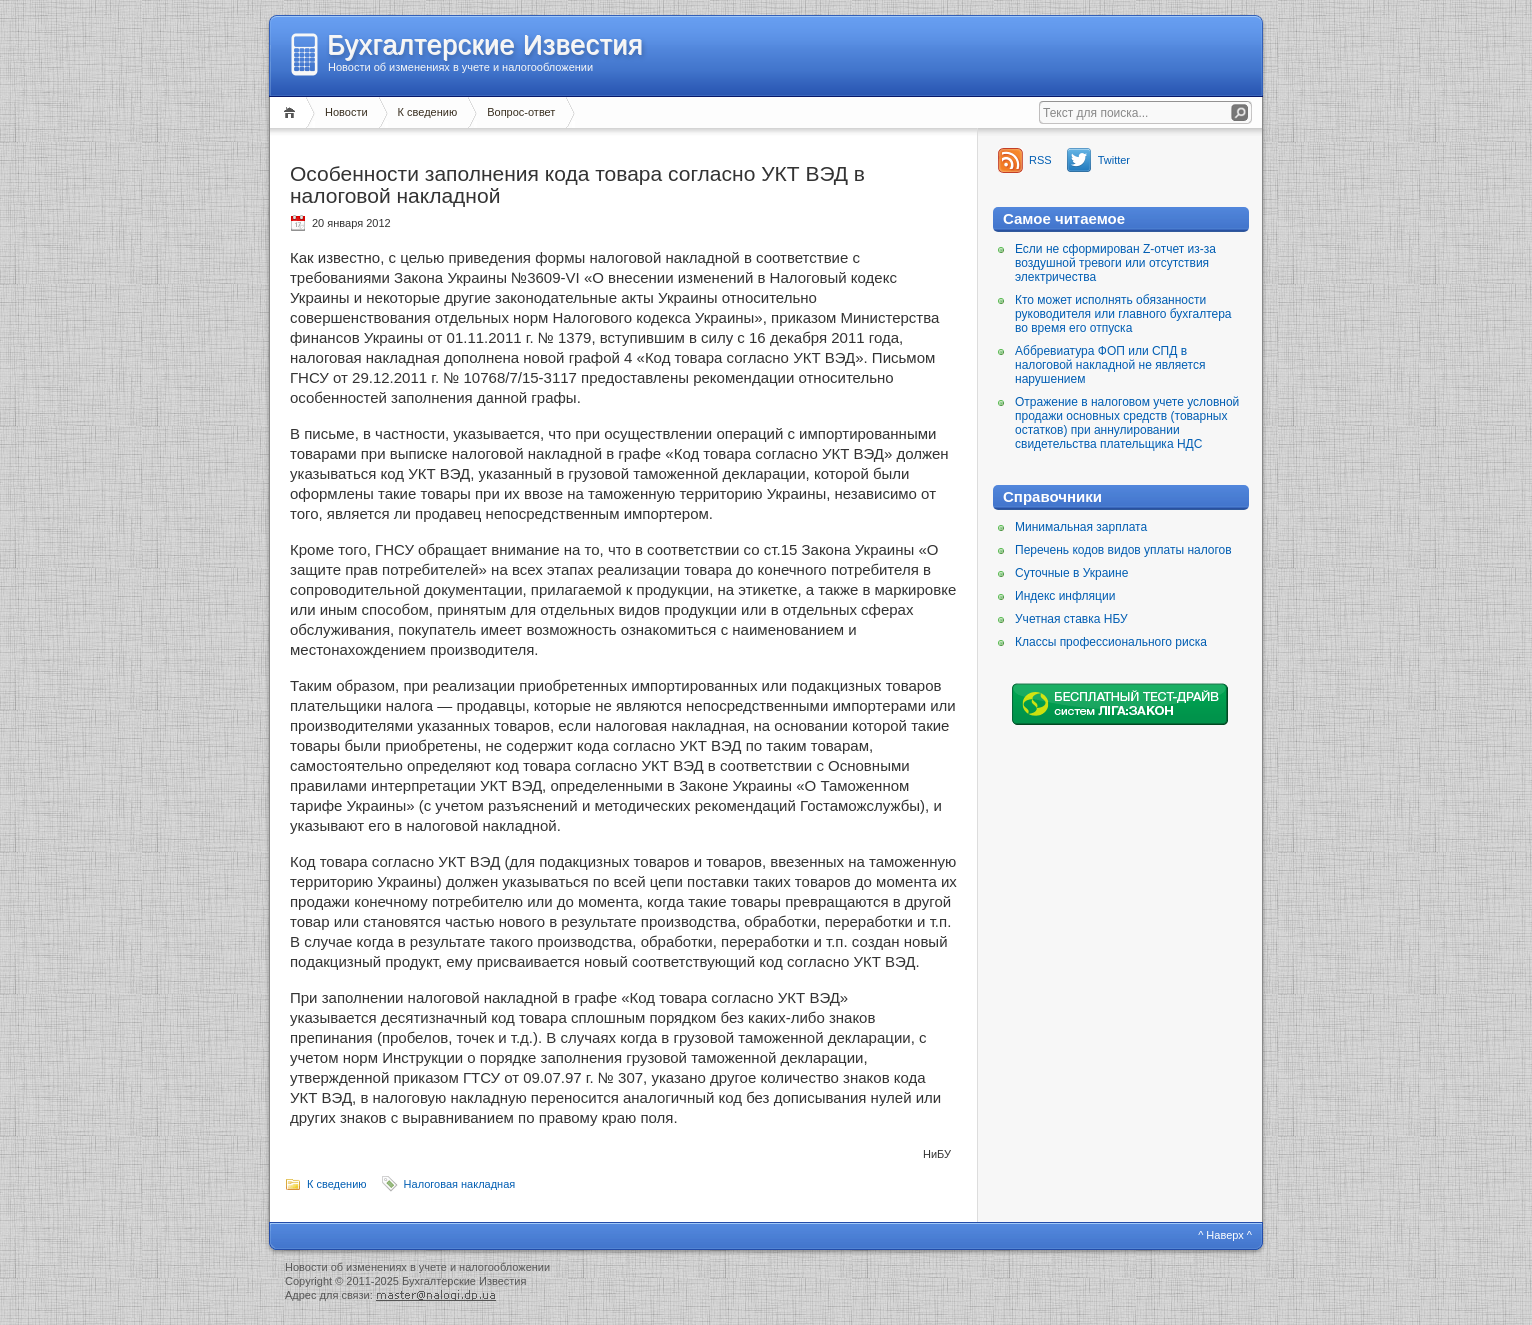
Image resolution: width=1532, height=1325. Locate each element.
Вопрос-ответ (521, 112)
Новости (346, 112)
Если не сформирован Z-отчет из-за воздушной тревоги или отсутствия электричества (1115, 263)
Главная (292, 112)
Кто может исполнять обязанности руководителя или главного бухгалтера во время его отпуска (1123, 314)
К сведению (428, 112)
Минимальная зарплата (1081, 527)
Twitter (1114, 160)
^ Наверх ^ (1225, 1235)
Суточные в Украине (1071, 573)
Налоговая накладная (460, 1184)
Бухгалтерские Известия (485, 45)
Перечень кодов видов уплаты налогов (1123, 550)
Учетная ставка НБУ (1071, 619)
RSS (1040, 160)
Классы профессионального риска (1111, 642)
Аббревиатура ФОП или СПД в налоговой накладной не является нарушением (1110, 365)
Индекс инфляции (1065, 596)
